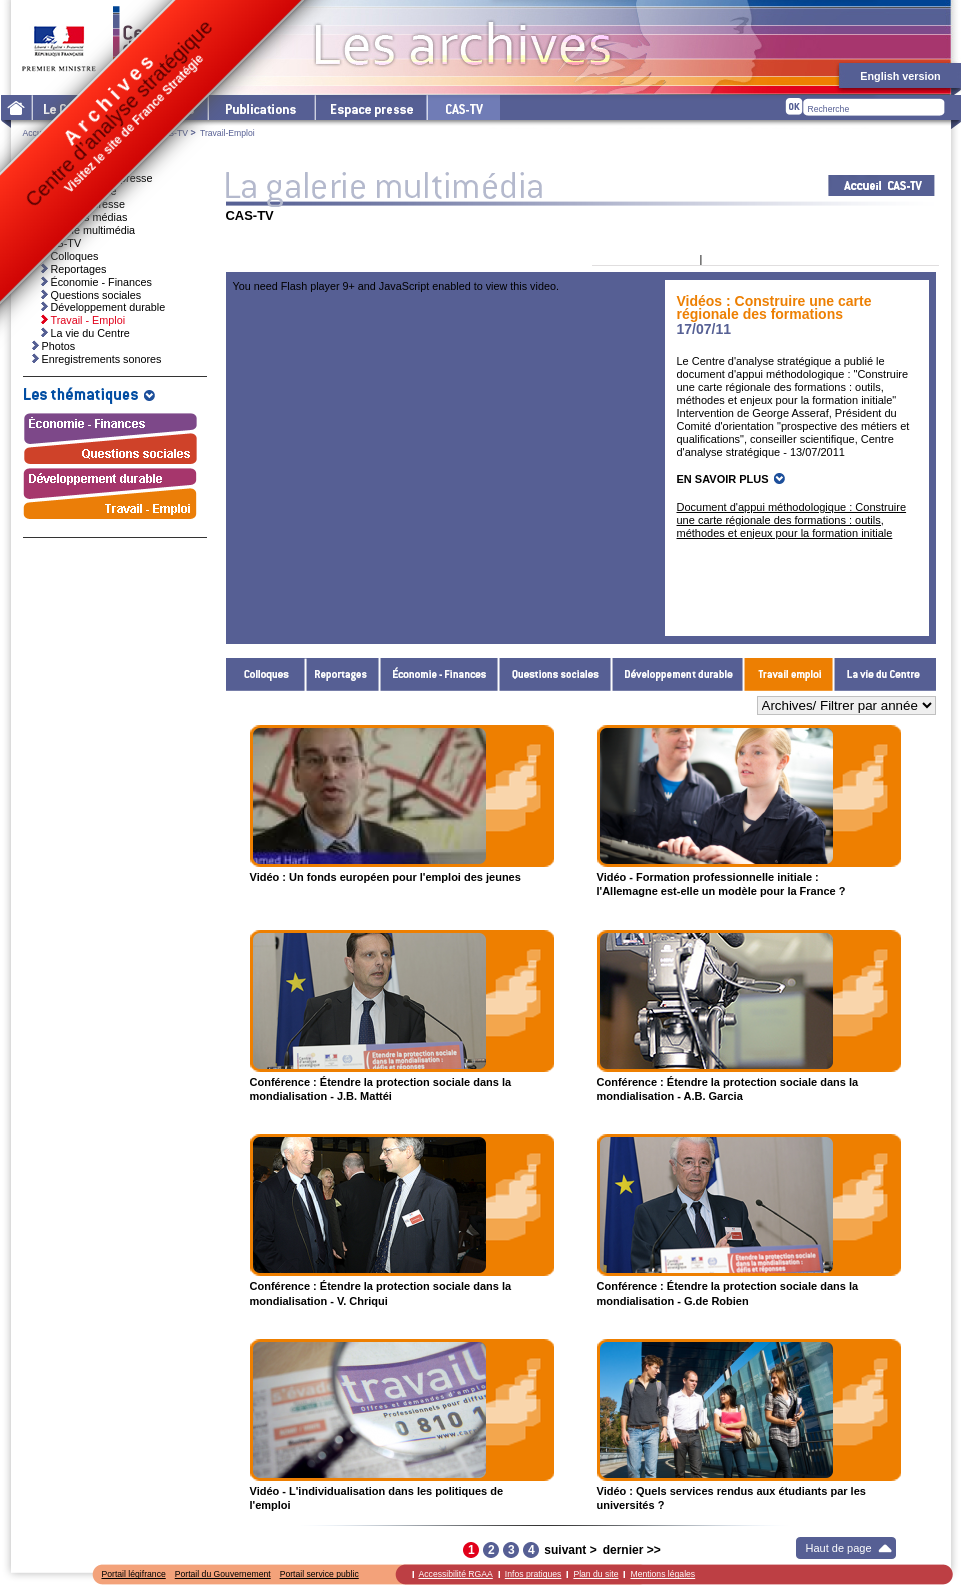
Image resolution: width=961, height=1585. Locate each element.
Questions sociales (555, 674)
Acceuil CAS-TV (881, 185)
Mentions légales (662, 1574)
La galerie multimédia (84, 230)
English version (900, 76)
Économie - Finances (439, 674)
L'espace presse (370, 107)
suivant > (570, 1550)
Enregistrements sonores (102, 359)
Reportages (343, 674)
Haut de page (839, 1548)
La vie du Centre (885, 674)
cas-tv (463, 107)
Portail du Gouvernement (223, 1574)
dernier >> (632, 1550)
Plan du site (595, 1574)
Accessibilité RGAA (456, 1574)
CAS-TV (172, 133)
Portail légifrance (134, 1574)
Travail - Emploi (789, 674)
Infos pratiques (533, 1574)
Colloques (266, 674)
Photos (59, 346)
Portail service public (319, 1574)
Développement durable (678, 674)
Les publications (260, 107)
